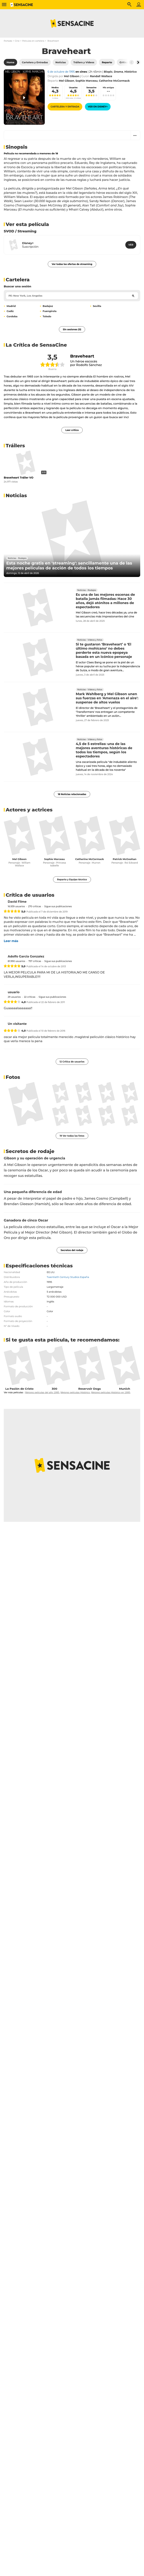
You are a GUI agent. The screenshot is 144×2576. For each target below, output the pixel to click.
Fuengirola (49, 311)
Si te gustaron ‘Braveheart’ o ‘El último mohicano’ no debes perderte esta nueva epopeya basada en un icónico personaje (104, 650)
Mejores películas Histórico (75, 1392)
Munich (124, 1388)
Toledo (47, 316)
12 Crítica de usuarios (72, 1061)
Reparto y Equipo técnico (72, 879)
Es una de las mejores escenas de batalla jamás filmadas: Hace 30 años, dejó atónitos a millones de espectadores (105, 601)
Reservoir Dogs (89, 1388)
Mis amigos (108, 87)
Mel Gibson (19, 859)
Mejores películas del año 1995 (42, 1392)
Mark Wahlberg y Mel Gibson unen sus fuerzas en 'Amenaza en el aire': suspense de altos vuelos (107, 698)
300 (54, 1388)
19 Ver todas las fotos (72, 1135)
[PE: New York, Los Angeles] (133, 295)
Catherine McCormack (89, 859)
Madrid (11, 305)
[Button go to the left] (131, 62)
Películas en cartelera (33, 41)
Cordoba (12, 316)
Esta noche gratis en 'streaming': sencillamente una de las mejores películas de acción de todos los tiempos (69, 566)
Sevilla (97, 305)
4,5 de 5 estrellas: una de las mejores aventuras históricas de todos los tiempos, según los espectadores (104, 750)
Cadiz (10, 311)
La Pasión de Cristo (19, 1388)
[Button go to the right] (138, 62)
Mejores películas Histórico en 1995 (110, 1392)
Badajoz (48, 305)
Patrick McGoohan (124, 859)
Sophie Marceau (54, 859)
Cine (17, 41)
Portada (8, 41)
